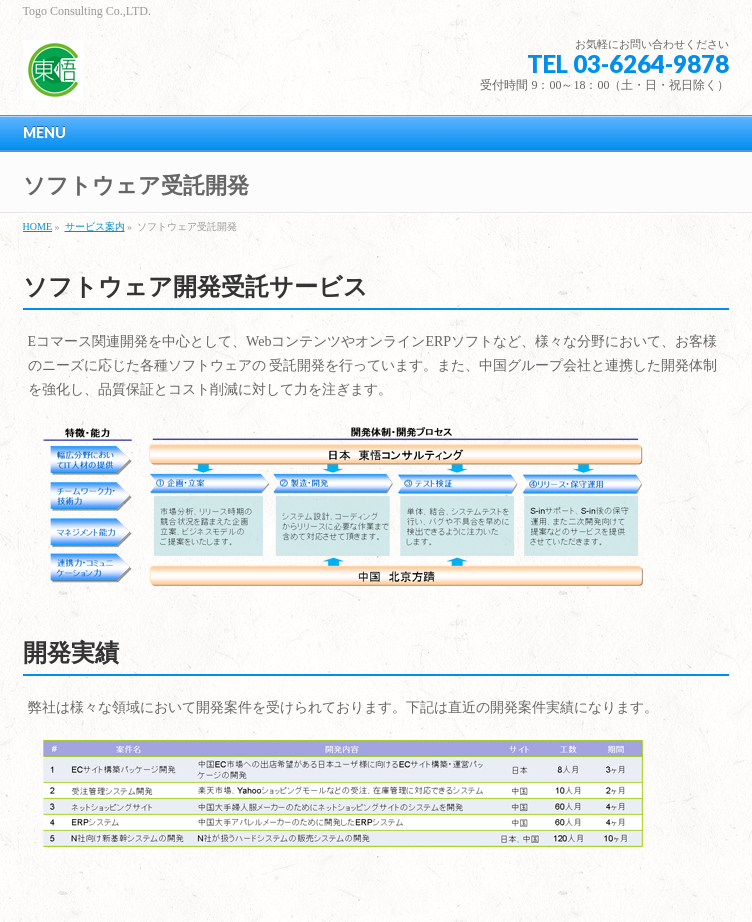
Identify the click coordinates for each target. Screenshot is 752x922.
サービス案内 (95, 226)
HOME (37, 226)
